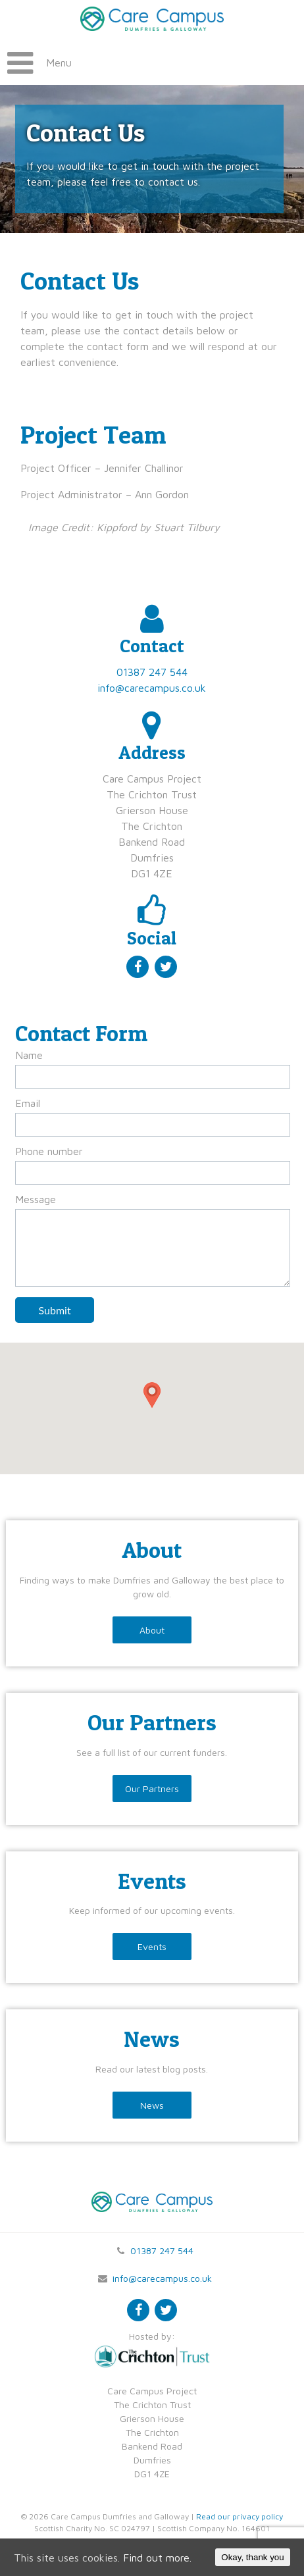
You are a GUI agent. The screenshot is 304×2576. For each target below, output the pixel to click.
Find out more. (157, 2557)
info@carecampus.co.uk (151, 688)
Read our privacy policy (239, 2516)
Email (27, 1103)
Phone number (49, 1151)
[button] (152, 1395)
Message (35, 1199)
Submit (55, 1310)
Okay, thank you (252, 2557)
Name (29, 1055)
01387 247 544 (152, 672)
